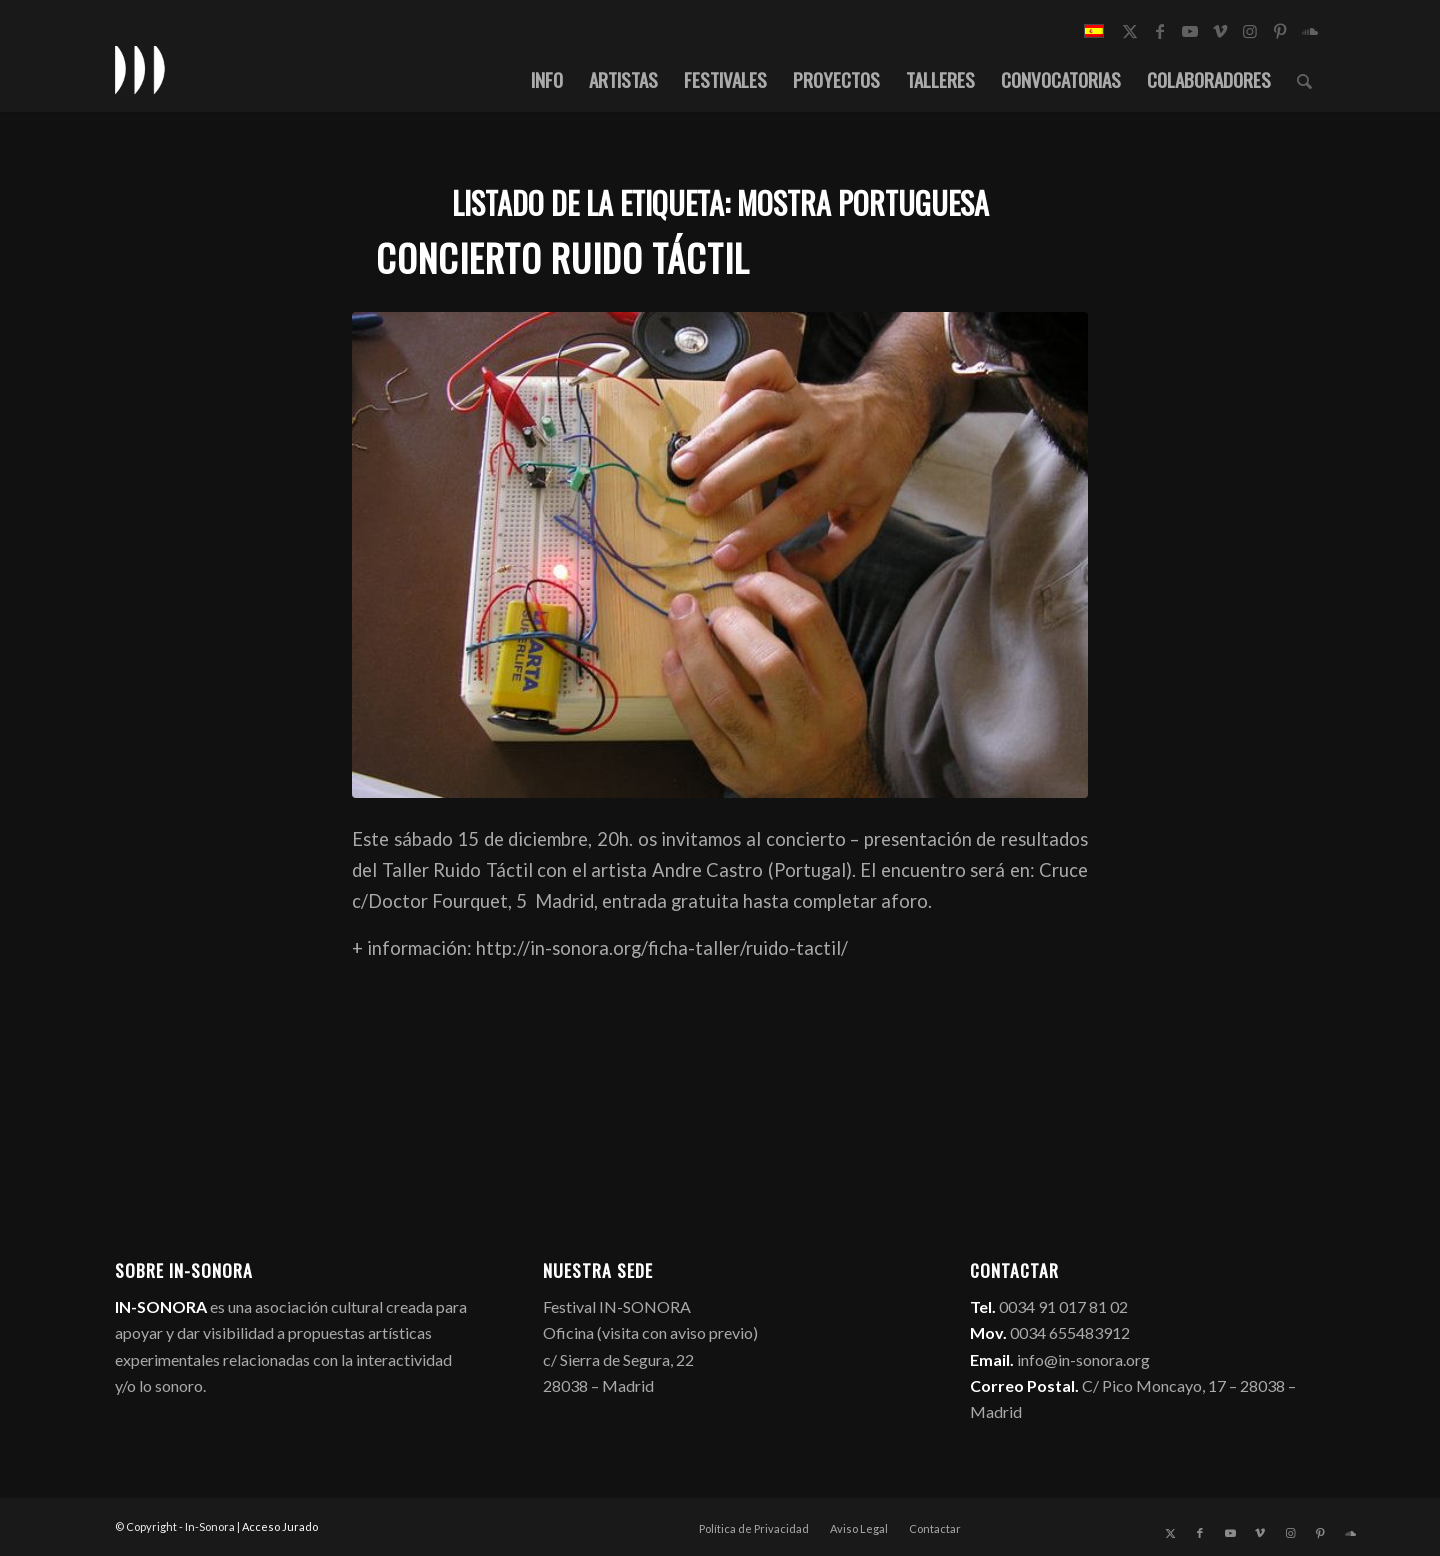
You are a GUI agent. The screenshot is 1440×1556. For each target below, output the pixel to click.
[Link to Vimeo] (1220, 31)
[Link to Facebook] (1160, 31)
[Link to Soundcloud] (1310, 31)
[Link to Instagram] (1250, 31)
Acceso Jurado (280, 1526)
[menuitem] (547, 79)
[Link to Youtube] (1190, 31)
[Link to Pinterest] (1280, 31)
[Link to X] (1130, 31)
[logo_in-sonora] (140, 69)
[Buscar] (1304, 79)
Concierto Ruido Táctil (563, 257)
